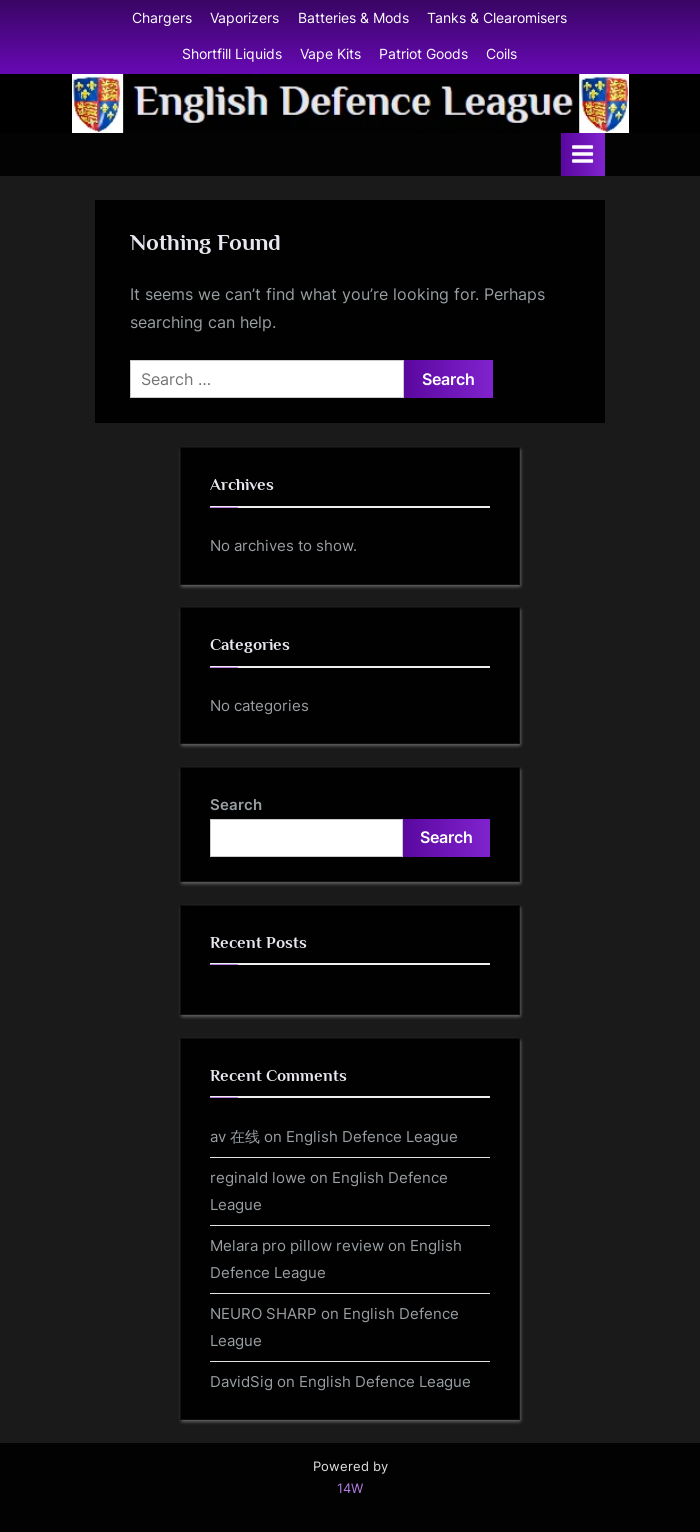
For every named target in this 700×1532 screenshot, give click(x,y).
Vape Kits (330, 54)
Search (236, 804)
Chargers (162, 18)
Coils (501, 54)
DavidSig (241, 1381)
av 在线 (235, 1136)
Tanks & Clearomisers (497, 18)
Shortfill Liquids (232, 54)
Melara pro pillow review (297, 1245)
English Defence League (372, 1136)
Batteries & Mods (353, 18)
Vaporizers (244, 18)
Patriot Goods (423, 54)
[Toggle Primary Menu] (583, 154)
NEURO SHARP (263, 1313)
